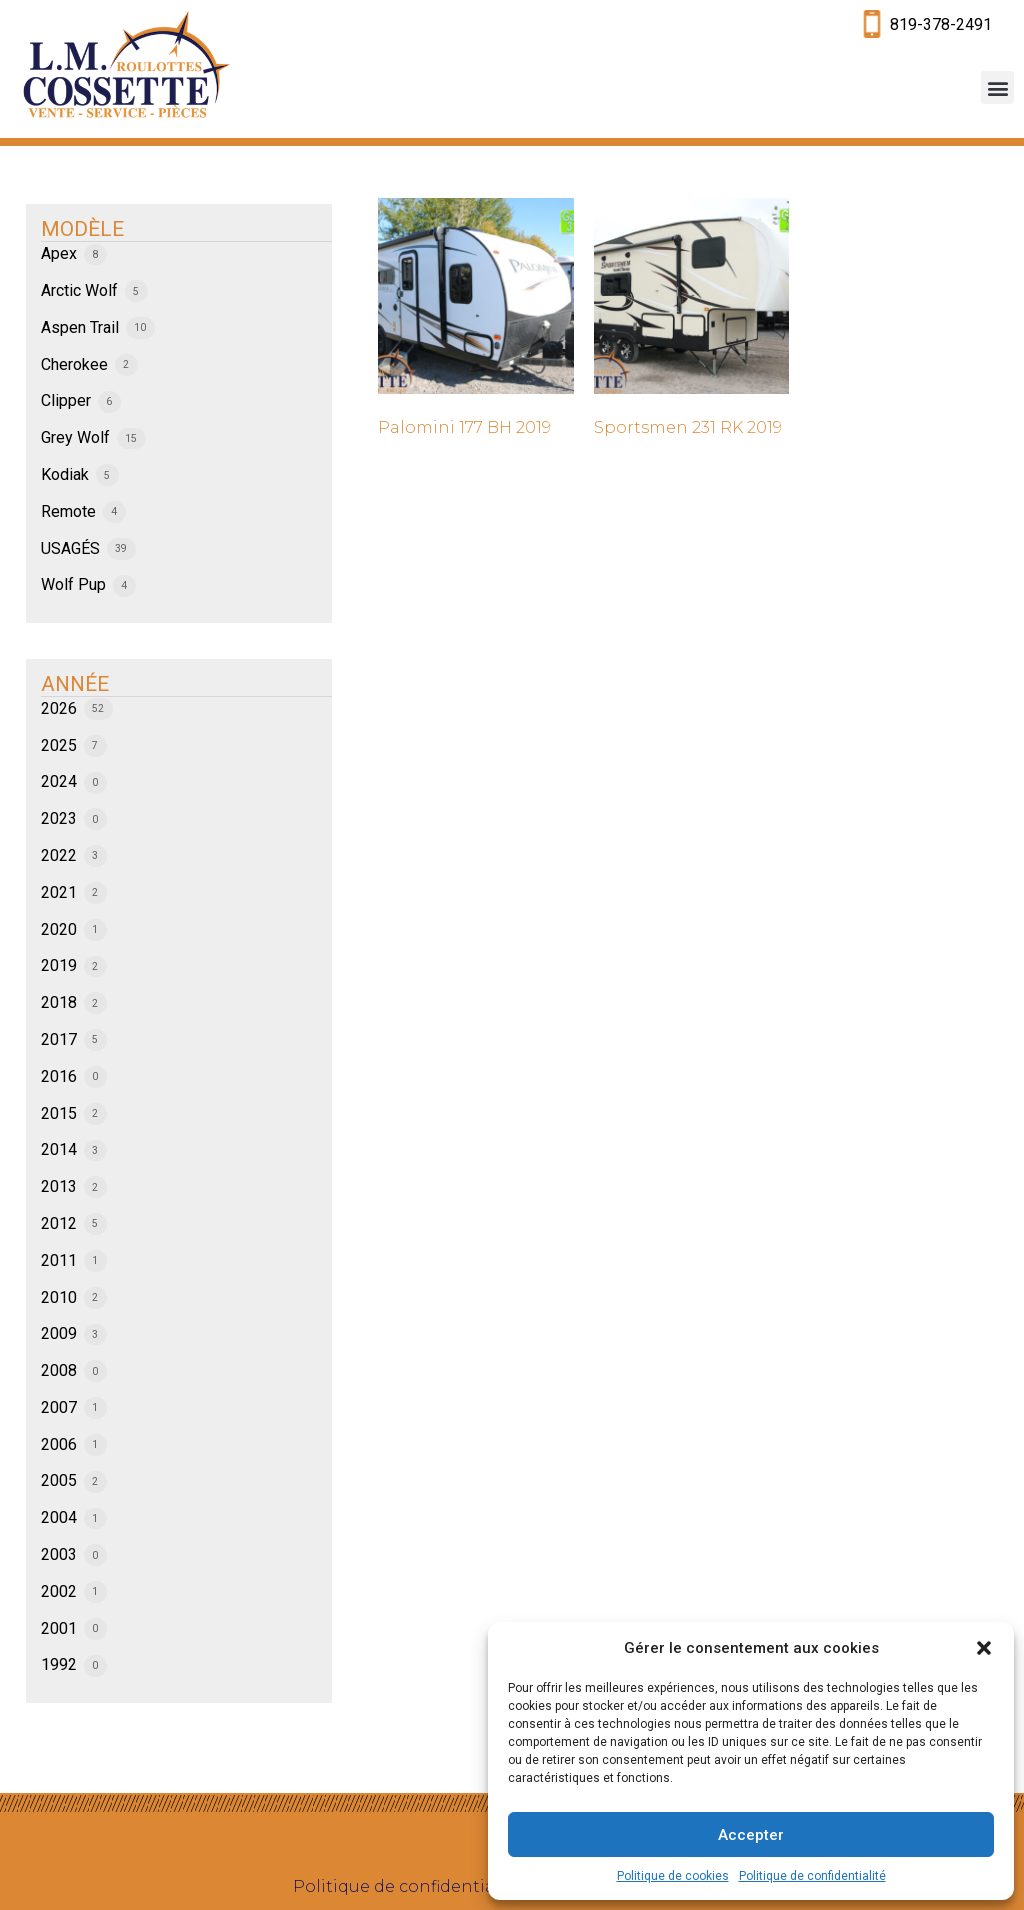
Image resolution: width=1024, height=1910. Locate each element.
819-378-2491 (941, 24)
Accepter (751, 1835)
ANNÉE (75, 684)
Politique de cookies (673, 1876)
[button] (984, 1648)
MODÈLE (82, 229)
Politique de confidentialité (812, 1876)
